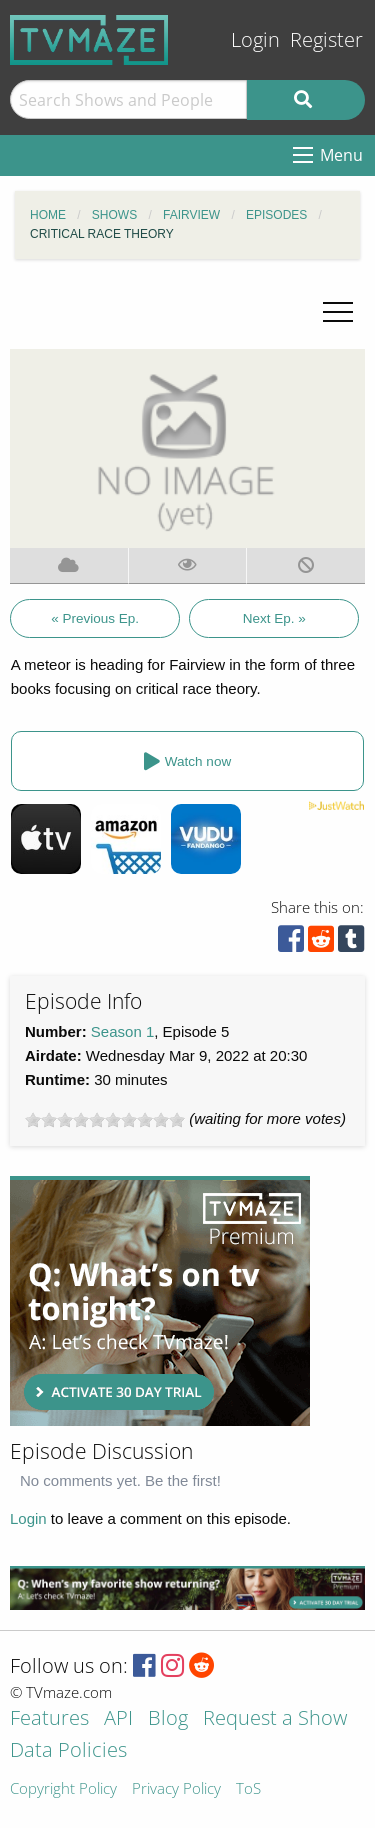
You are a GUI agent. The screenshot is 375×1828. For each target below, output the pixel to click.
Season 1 (122, 1031)
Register (326, 39)
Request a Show (275, 1719)
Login (255, 39)
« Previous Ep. (95, 618)
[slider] (105, 1120)
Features (49, 1719)
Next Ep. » (274, 618)
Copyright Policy (63, 1789)
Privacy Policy (176, 1789)
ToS (248, 1789)
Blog (168, 1719)
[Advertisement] (160, 1301)
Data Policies (68, 1751)
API (118, 1719)
